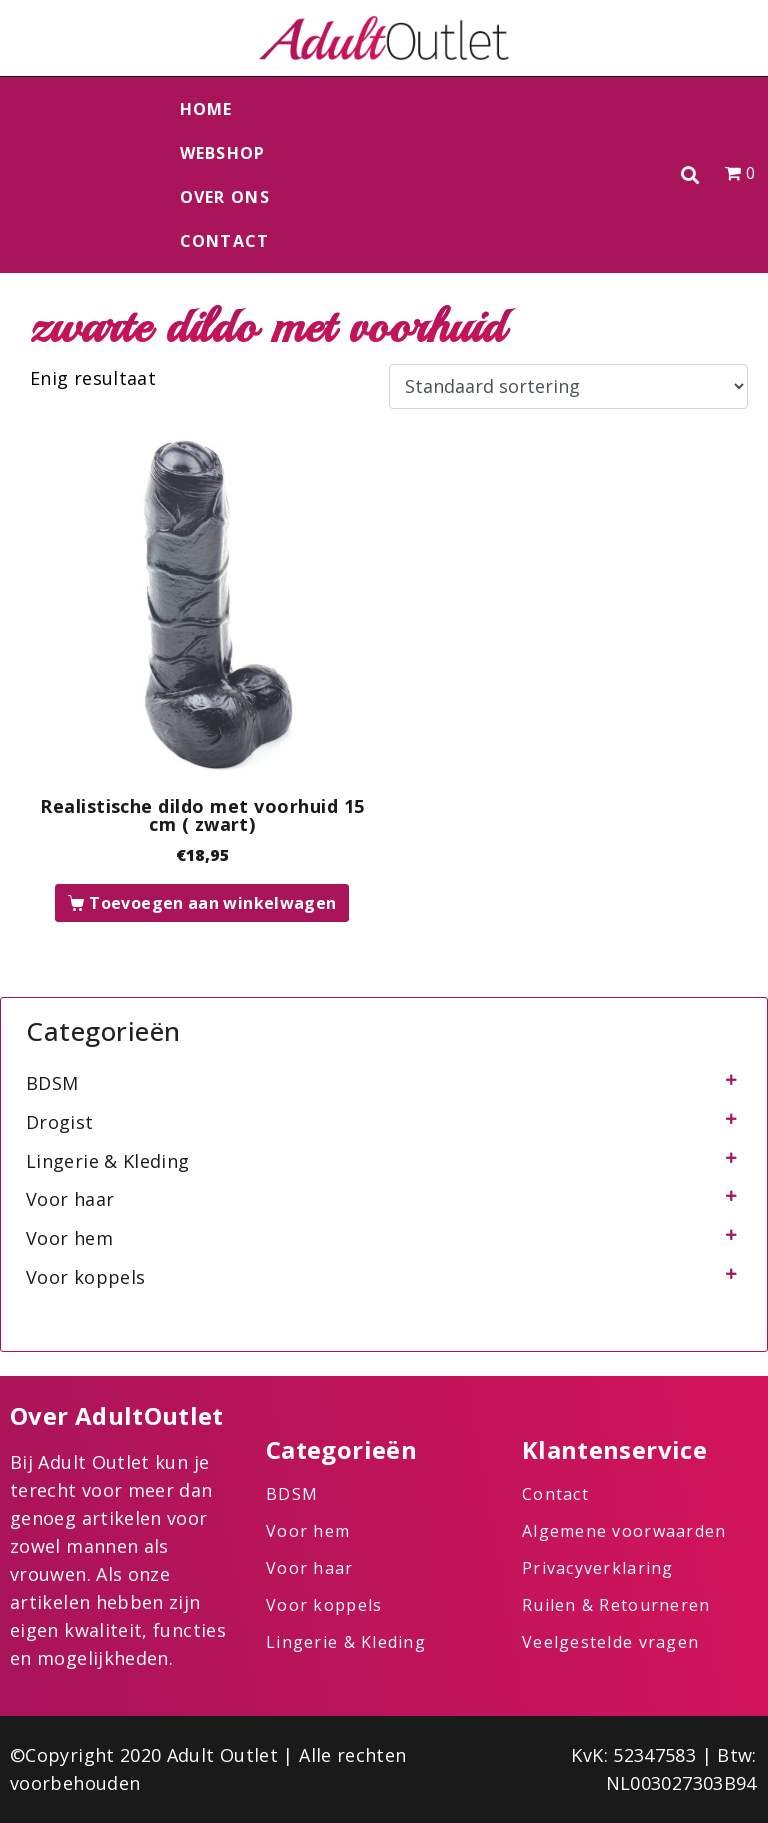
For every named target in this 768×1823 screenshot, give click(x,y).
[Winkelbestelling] (568, 387)
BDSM (52, 1083)
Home (206, 109)
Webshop (223, 153)
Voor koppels (85, 1277)
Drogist (60, 1122)
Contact (225, 241)
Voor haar (70, 1199)
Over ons (225, 197)
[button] (690, 175)
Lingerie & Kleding (107, 1161)
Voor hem (69, 1238)
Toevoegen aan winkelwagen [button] (212, 903)
